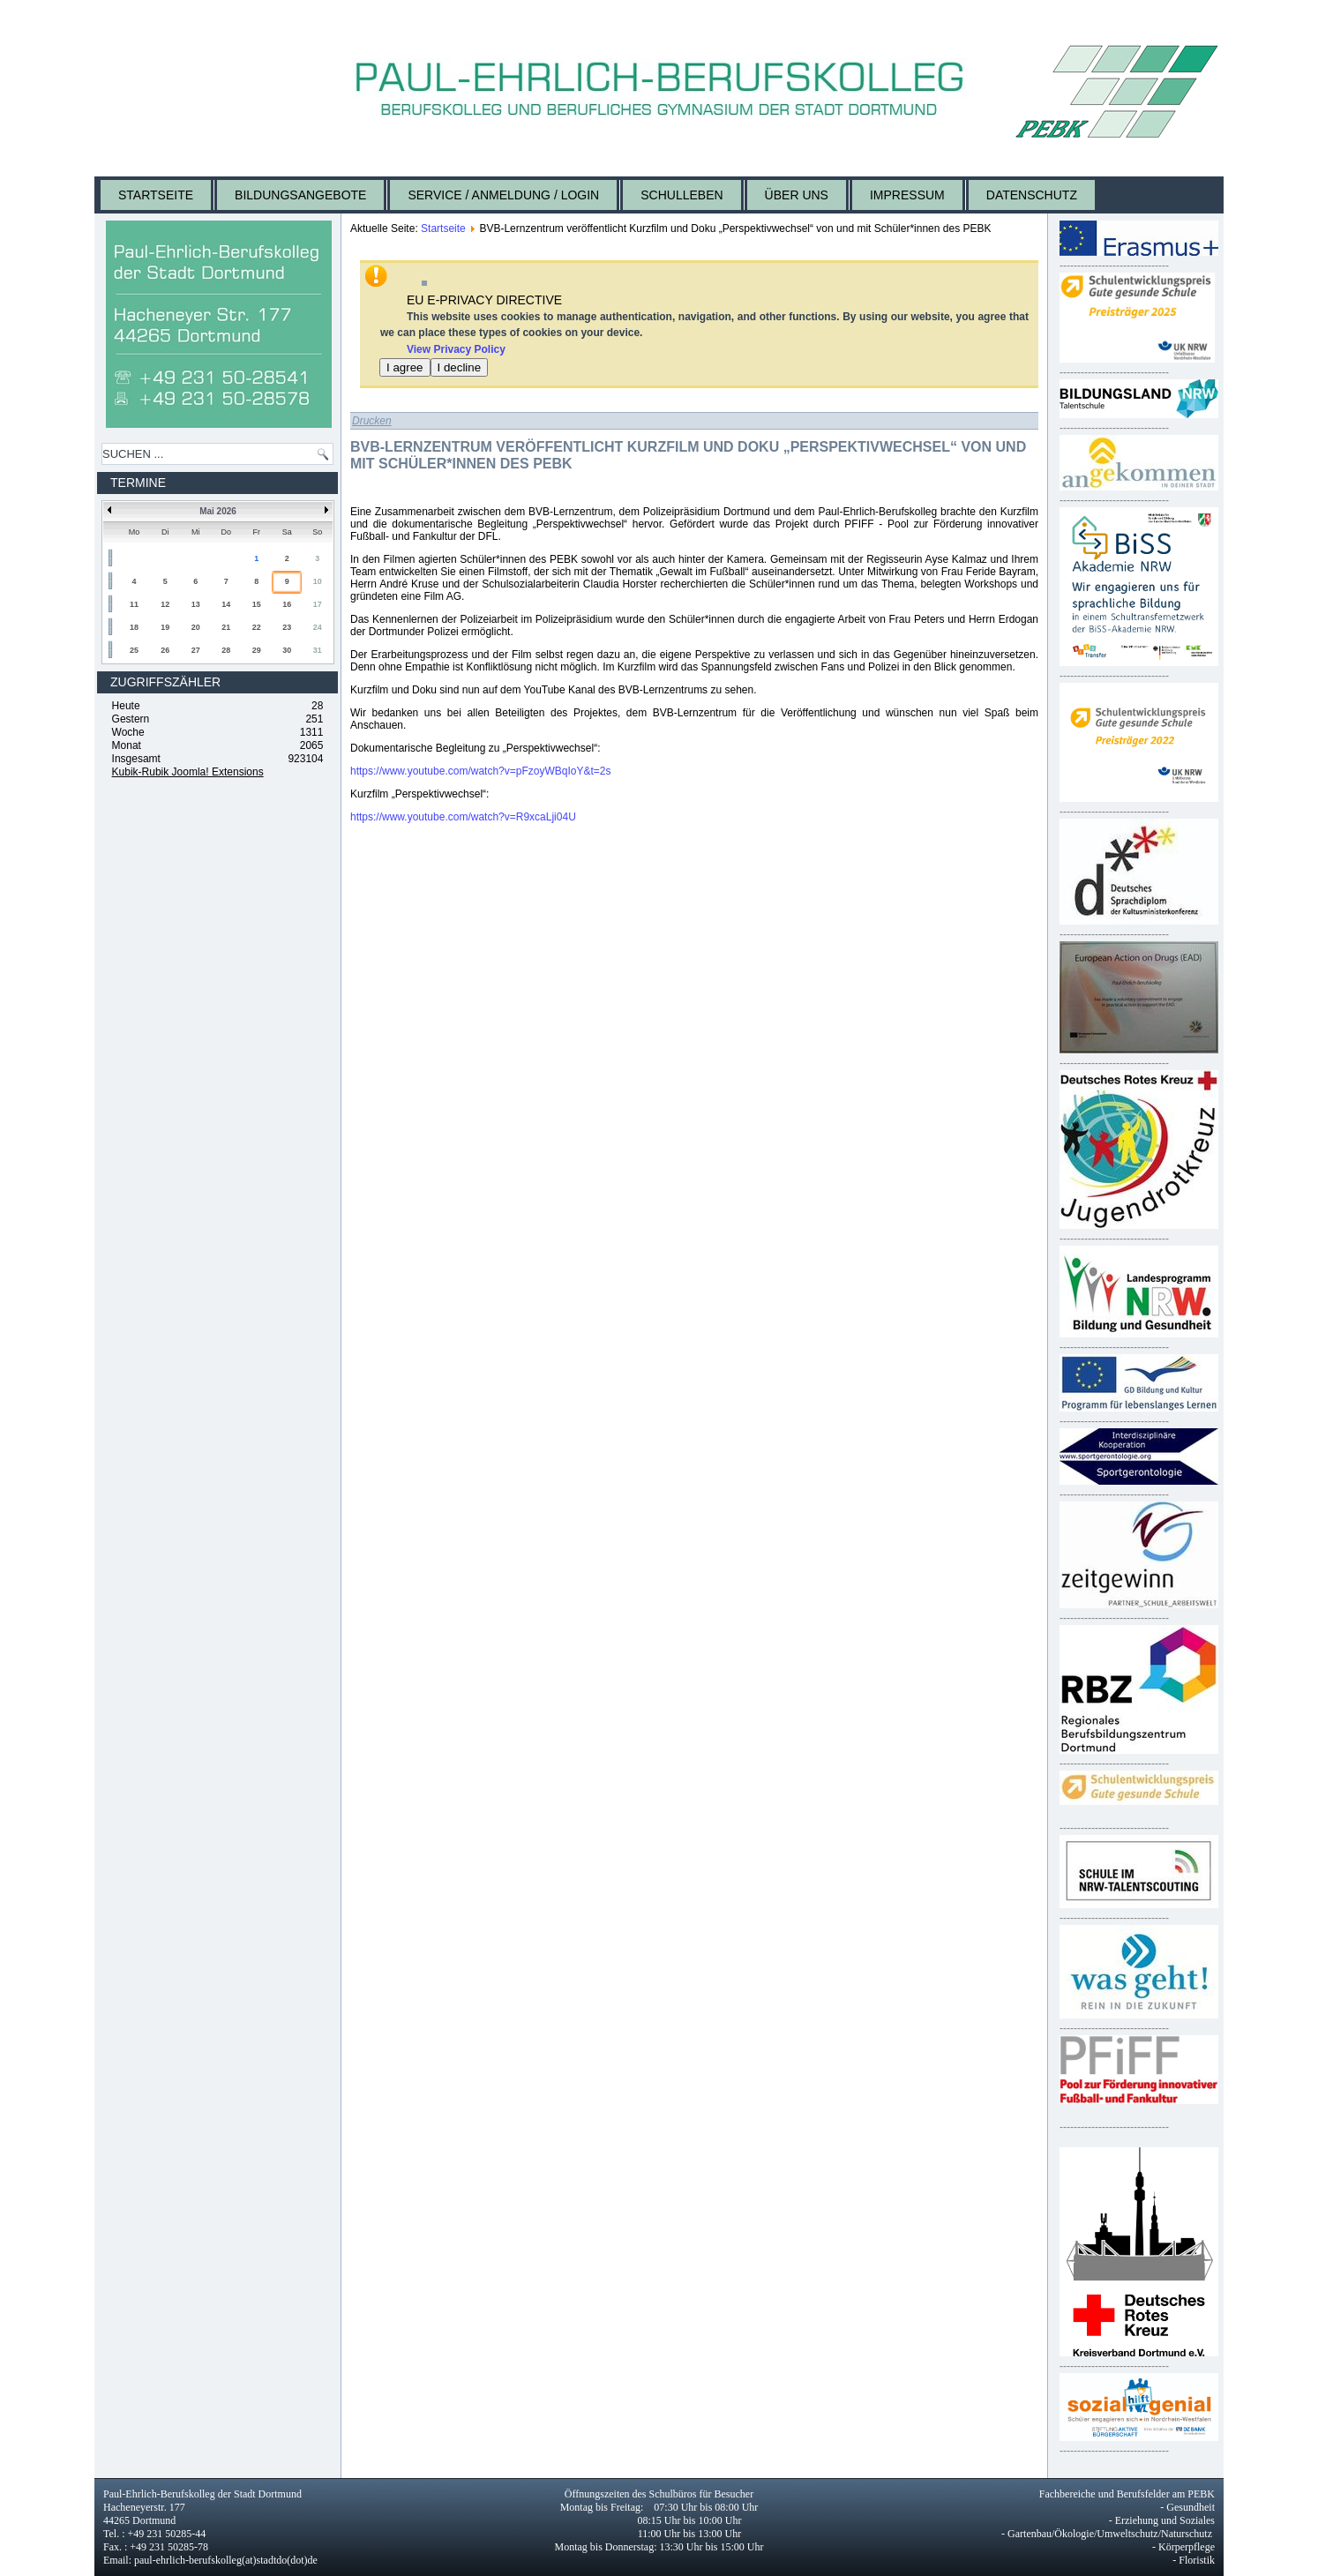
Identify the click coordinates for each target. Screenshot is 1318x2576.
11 (134, 604)
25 (134, 650)
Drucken (372, 421)
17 (317, 604)
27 (195, 650)
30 (286, 650)
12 (165, 604)
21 (225, 627)
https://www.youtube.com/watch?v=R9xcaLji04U (463, 817)
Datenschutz (1031, 195)
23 (286, 627)
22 (256, 627)
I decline (460, 367)
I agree (404, 367)
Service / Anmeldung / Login (503, 195)
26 (165, 650)
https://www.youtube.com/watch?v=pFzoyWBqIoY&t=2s (480, 771)
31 (317, 650)
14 (225, 604)
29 (256, 650)
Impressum (907, 195)
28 (225, 650)
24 (317, 627)
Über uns (796, 195)
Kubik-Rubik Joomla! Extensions (188, 772)
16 (286, 604)
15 (256, 604)
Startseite (155, 195)
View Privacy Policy (456, 349)
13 (195, 604)
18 (134, 627)
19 (165, 627)
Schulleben (681, 195)
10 (317, 581)
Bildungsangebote (300, 195)
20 (195, 627)
